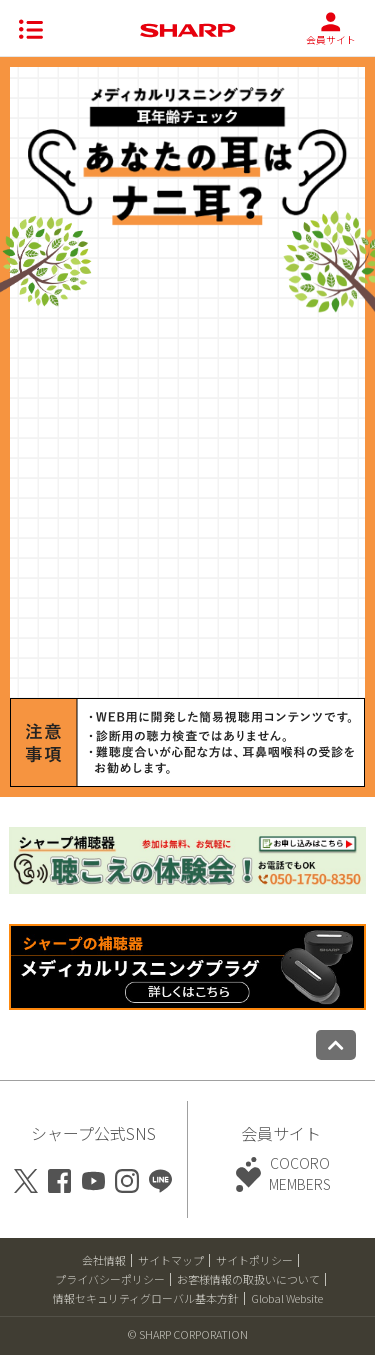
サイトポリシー (254, 1260)
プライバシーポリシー (110, 1279)
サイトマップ (171, 1260)
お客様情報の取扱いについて (248, 1279)
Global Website (287, 1298)
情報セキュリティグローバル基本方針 (146, 1298)
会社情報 (104, 1260)
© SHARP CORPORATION (188, 1334)
